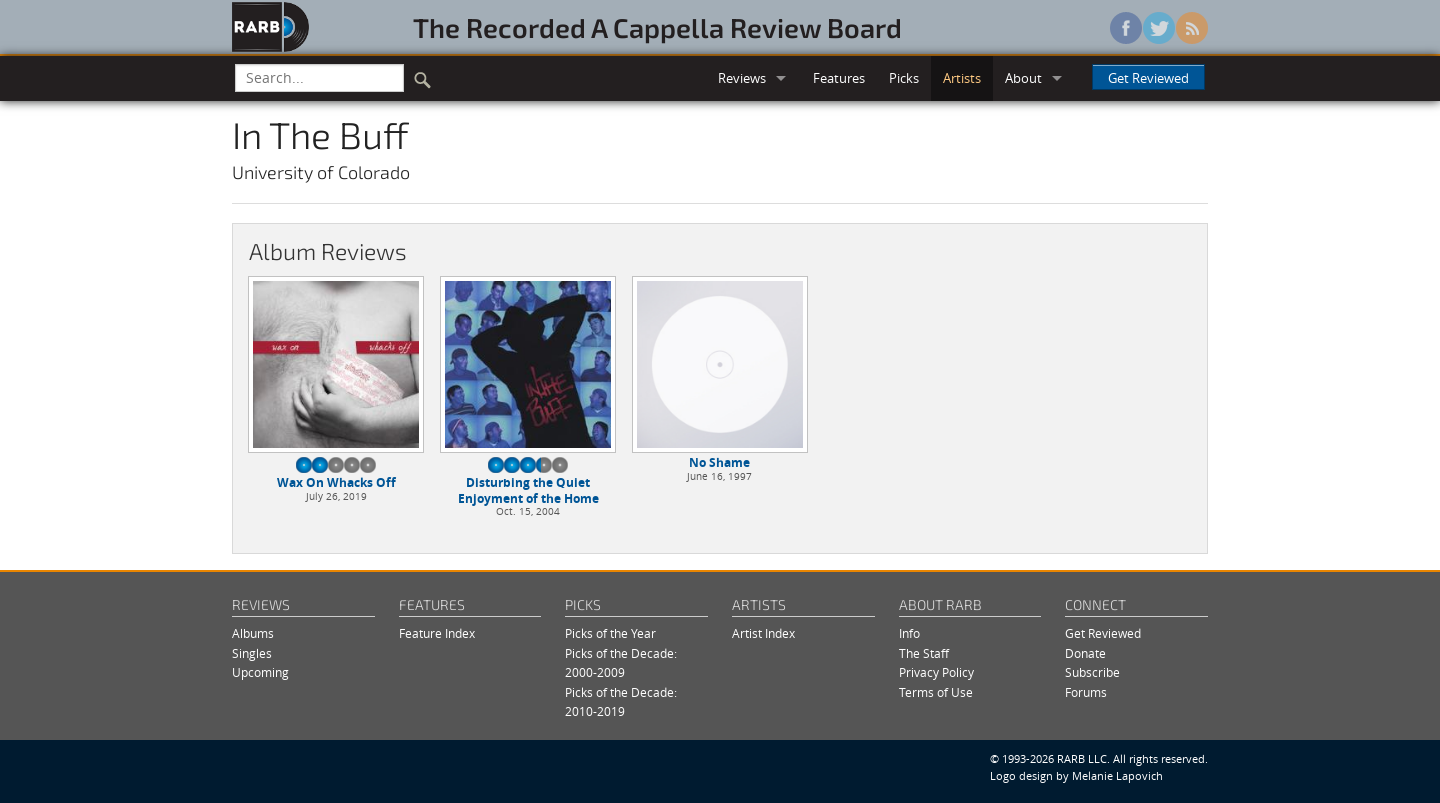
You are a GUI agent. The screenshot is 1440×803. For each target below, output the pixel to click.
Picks (904, 78)
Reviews (742, 78)
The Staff (924, 653)
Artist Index (763, 633)
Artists (962, 78)
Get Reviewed (1148, 78)
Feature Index (437, 633)
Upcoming (260, 672)
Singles (252, 653)
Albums (253, 633)
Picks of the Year (610, 633)
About (1023, 78)
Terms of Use (936, 692)
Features (839, 78)
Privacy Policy (936, 672)
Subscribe (1092, 672)
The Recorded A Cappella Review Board (657, 27)
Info (909, 633)
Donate (1085, 653)
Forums (1086, 692)
